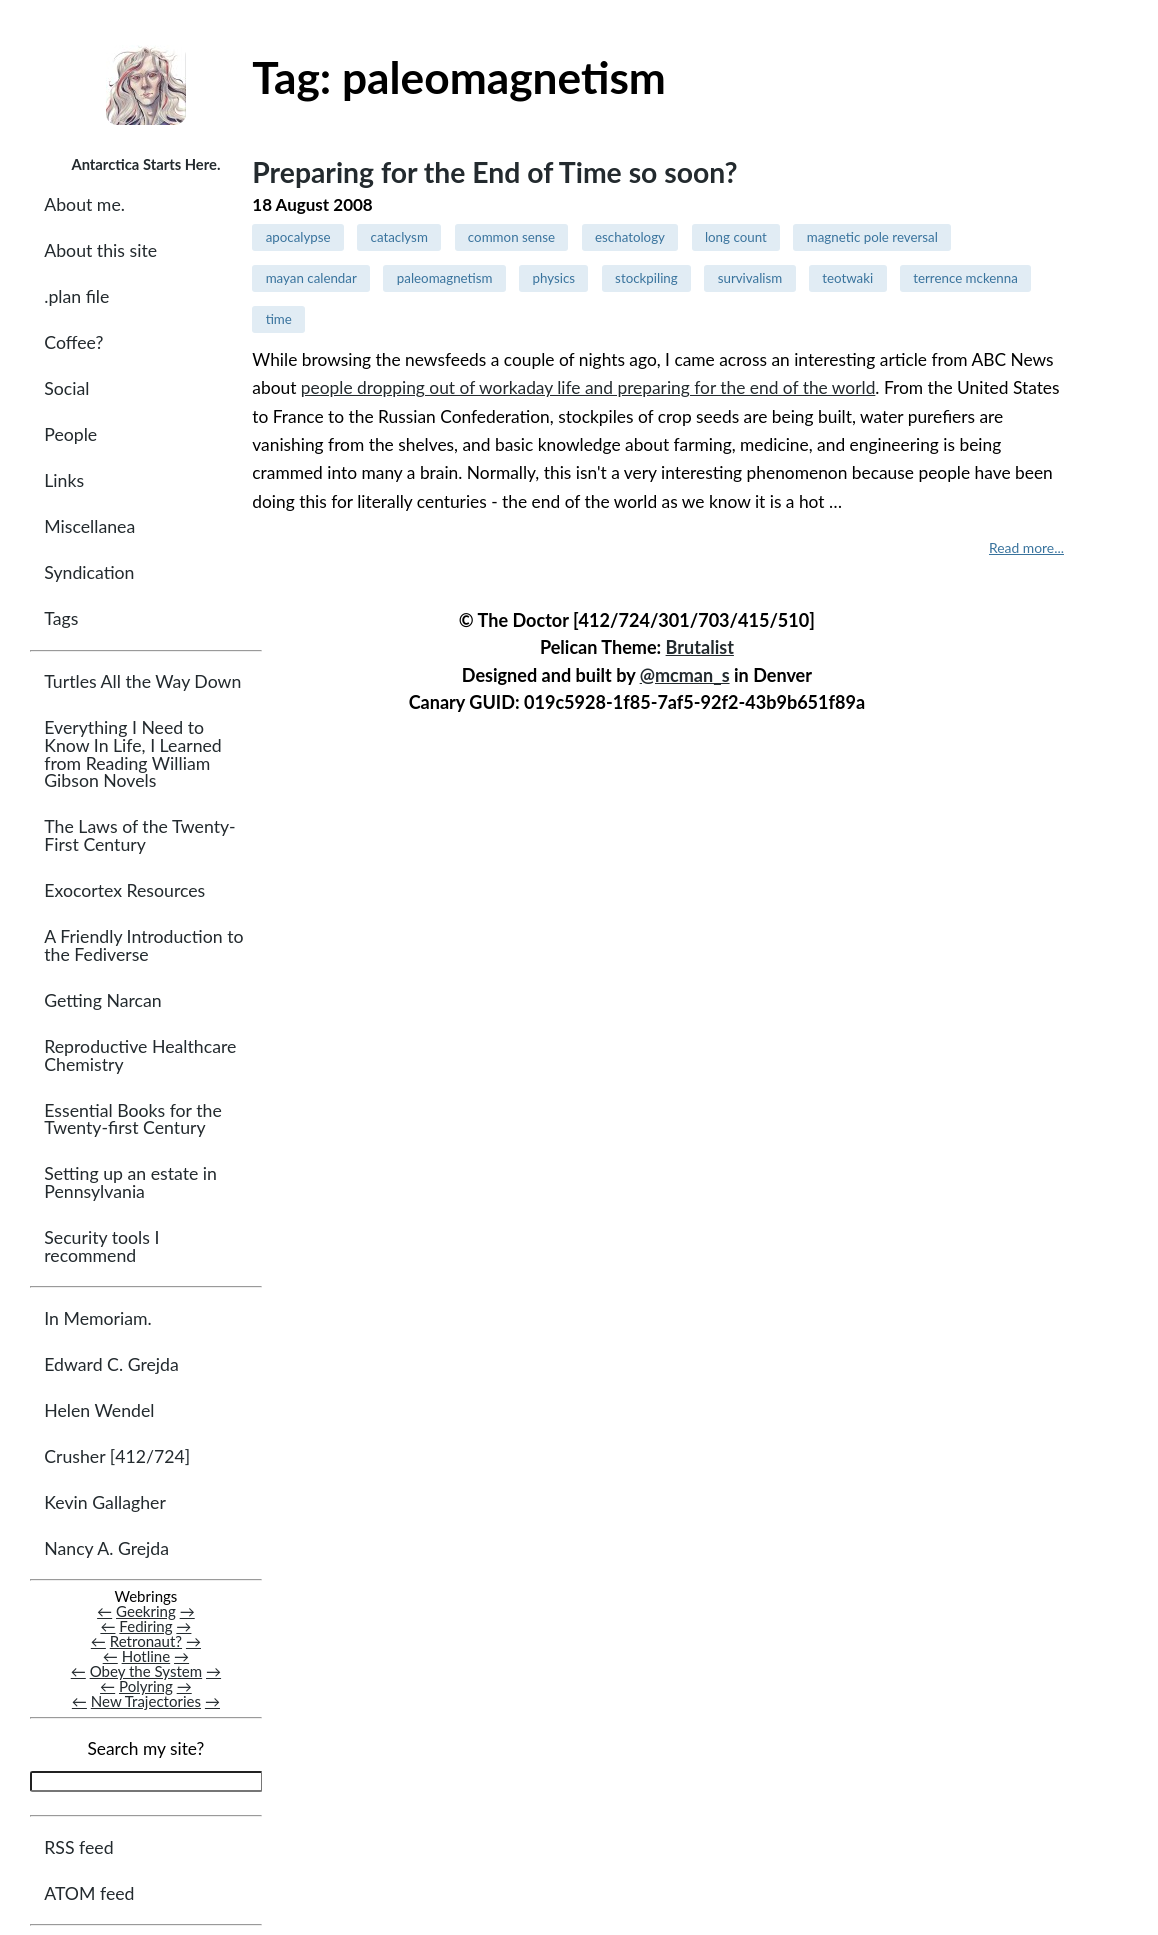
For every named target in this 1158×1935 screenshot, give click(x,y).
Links (64, 481)
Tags (61, 619)
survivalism (750, 278)
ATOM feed (89, 1894)
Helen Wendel (99, 1411)
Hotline (146, 1657)
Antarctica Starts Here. (145, 164)
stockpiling (646, 278)
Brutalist (700, 647)
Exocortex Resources (124, 891)
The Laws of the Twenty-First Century (139, 837)
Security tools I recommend (101, 1247)
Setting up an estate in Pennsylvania (130, 1183)
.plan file (76, 297)
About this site (100, 251)
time (279, 319)
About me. (84, 205)
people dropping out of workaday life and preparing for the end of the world (588, 387)
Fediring (145, 1627)
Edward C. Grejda (111, 1365)
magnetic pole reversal (872, 237)
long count (736, 237)
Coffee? (73, 343)
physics (554, 278)
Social (66, 389)
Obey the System (146, 1672)
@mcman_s (685, 675)
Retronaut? (146, 1642)
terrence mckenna (965, 278)
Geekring (146, 1612)
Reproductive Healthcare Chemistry (140, 1056)
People (70, 435)
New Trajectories (146, 1702)
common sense (511, 237)
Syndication (89, 573)
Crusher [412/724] (117, 1457)
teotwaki (847, 278)
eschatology (630, 237)
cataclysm (399, 237)
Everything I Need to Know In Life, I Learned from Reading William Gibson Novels (132, 755)
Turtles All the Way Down (142, 682)
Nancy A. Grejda (106, 1549)
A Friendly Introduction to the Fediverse (143, 946)
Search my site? (145, 1749)
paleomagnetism (445, 278)
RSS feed (78, 1848)
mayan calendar (311, 278)
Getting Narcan (102, 1001)
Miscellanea (89, 527)
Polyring (146, 1687)
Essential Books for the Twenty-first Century (132, 1120)
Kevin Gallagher (105, 1503)
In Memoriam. (97, 1319)
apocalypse (298, 237)
